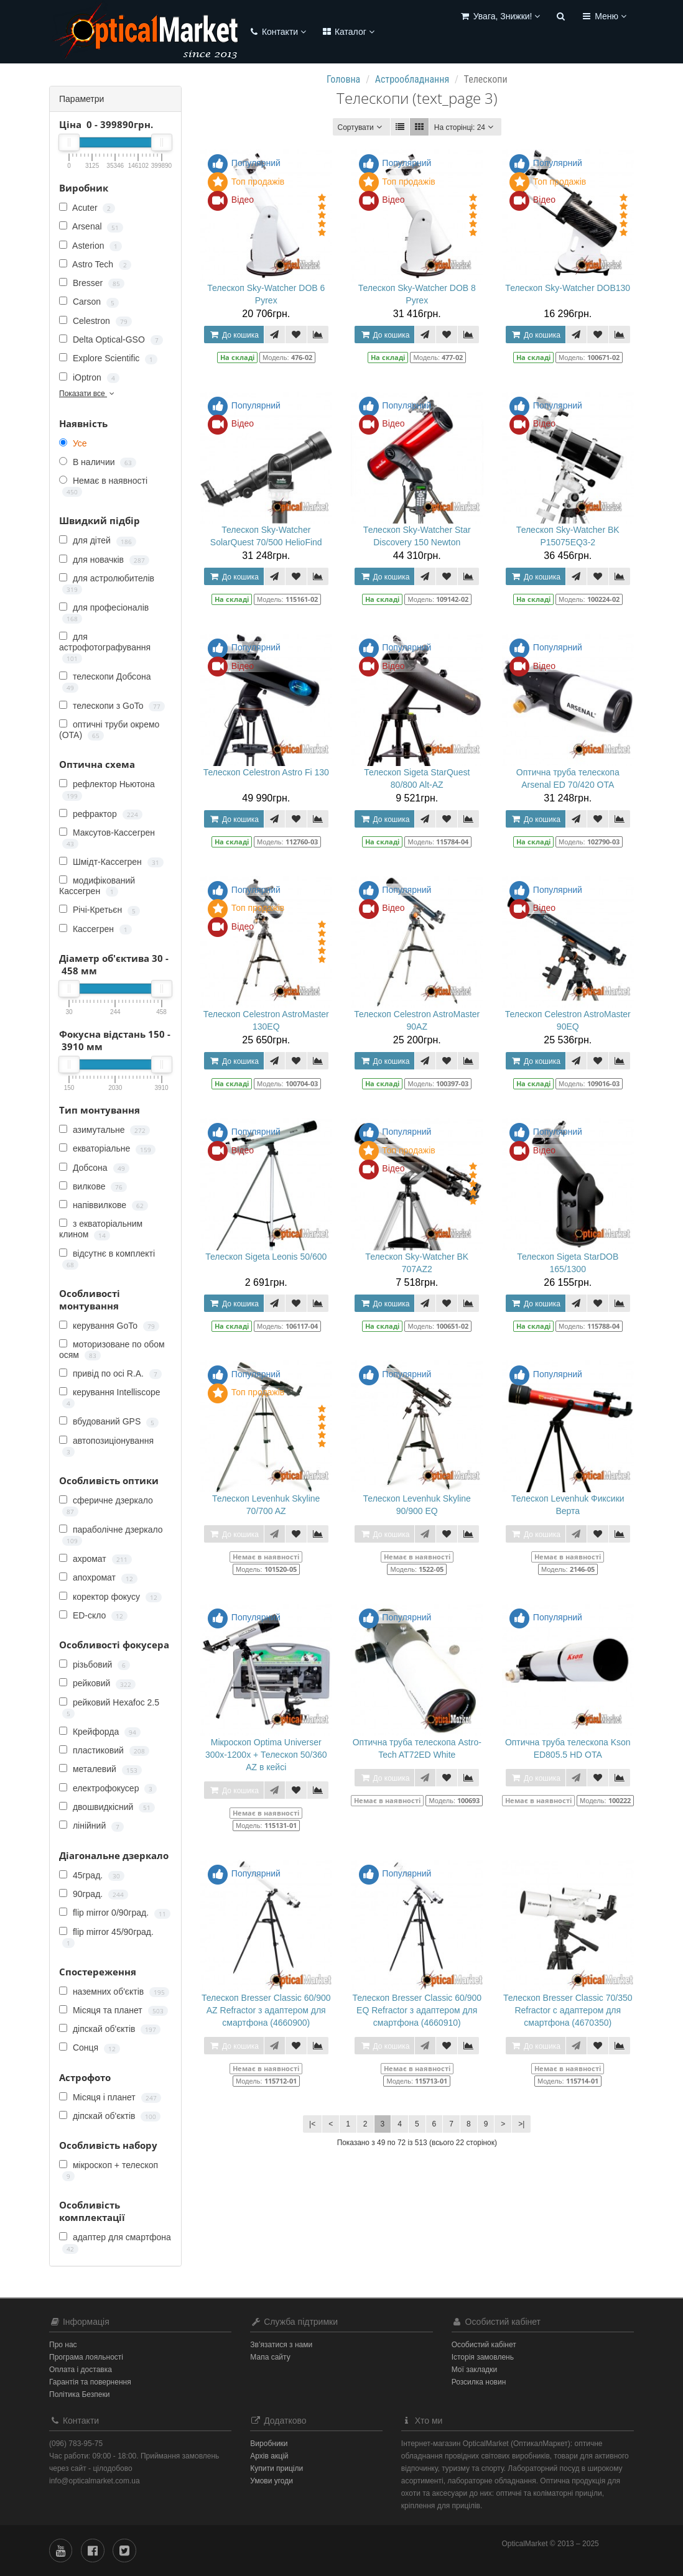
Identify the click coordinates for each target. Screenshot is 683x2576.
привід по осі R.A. (110, 1374)
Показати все (87, 393)
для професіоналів (104, 613)
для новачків (104, 560)
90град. (93, 1894)
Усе (73, 443)
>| (521, 2124)
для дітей (97, 540)
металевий (100, 1769)
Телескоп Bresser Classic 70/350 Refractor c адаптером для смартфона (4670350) (568, 2010)
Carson (89, 302)
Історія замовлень (483, 2357)
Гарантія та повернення (90, 2382)
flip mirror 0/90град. (114, 1913)
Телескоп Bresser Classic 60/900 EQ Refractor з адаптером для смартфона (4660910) (416, 2010)
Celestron (95, 321)
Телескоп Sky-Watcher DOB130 (567, 288)
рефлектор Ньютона (107, 789)
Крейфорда (100, 1732)
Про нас (63, 2344)
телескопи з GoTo (112, 706)
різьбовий (94, 1665)
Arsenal (91, 226)
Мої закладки (475, 2369)
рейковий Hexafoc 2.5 (109, 1708)
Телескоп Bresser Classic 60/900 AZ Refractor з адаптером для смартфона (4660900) (266, 2010)
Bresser (91, 283)
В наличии (97, 462)
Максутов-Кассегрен (107, 838)
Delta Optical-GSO (111, 340)
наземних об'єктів (114, 1992)
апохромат (98, 1577)
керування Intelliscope (109, 1397)
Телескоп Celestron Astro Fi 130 (266, 772)
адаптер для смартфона (115, 2242)
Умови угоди (271, 2481)
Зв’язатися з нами (281, 2344)
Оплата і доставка (80, 2369)
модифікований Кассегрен (97, 886)
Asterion (90, 246)
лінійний (91, 1826)
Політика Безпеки (79, 2394)
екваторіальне (107, 1148)
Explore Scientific (108, 358)
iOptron (89, 377)
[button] (500, 17)
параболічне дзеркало (111, 1535)
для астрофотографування (105, 647)
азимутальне (104, 1130)
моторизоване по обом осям (112, 1349)
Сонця (89, 2048)
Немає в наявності (103, 486)
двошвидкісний (107, 1807)
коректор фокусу (110, 1597)
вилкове (93, 1186)
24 (465, 127)
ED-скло (93, 1615)
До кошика (234, 334)
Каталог (347, 32)
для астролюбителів (106, 583)
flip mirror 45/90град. (106, 1937)
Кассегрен (95, 929)
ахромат (95, 1559)
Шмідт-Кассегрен (111, 862)
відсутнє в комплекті (107, 1259)
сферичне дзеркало (106, 1506)
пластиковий (104, 1750)
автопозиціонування (106, 1446)
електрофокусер (108, 1788)
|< (312, 2124)
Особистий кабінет (484, 2344)
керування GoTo (109, 1326)
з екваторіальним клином (100, 1229)
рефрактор (100, 814)
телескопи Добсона (105, 682)
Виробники (268, 2443)
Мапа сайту (270, 2357)
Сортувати (361, 127)
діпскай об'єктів (109, 2029)
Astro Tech (95, 264)
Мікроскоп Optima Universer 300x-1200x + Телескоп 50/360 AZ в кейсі (266, 1754)
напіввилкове (103, 1205)
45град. (91, 1875)
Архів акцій (269, 2456)
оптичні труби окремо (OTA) (109, 730)
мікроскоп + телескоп (108, 2170)
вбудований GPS (109, 1421)
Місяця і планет (110, 2097)
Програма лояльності (86, 2357)
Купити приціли (276, 2468)
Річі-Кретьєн (99, 910)
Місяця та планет (113, 2010)
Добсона (94, 1168)
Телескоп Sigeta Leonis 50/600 (266, 1257)
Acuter (87, 208)
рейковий (97, 1683)
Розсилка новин (479, 2382)
